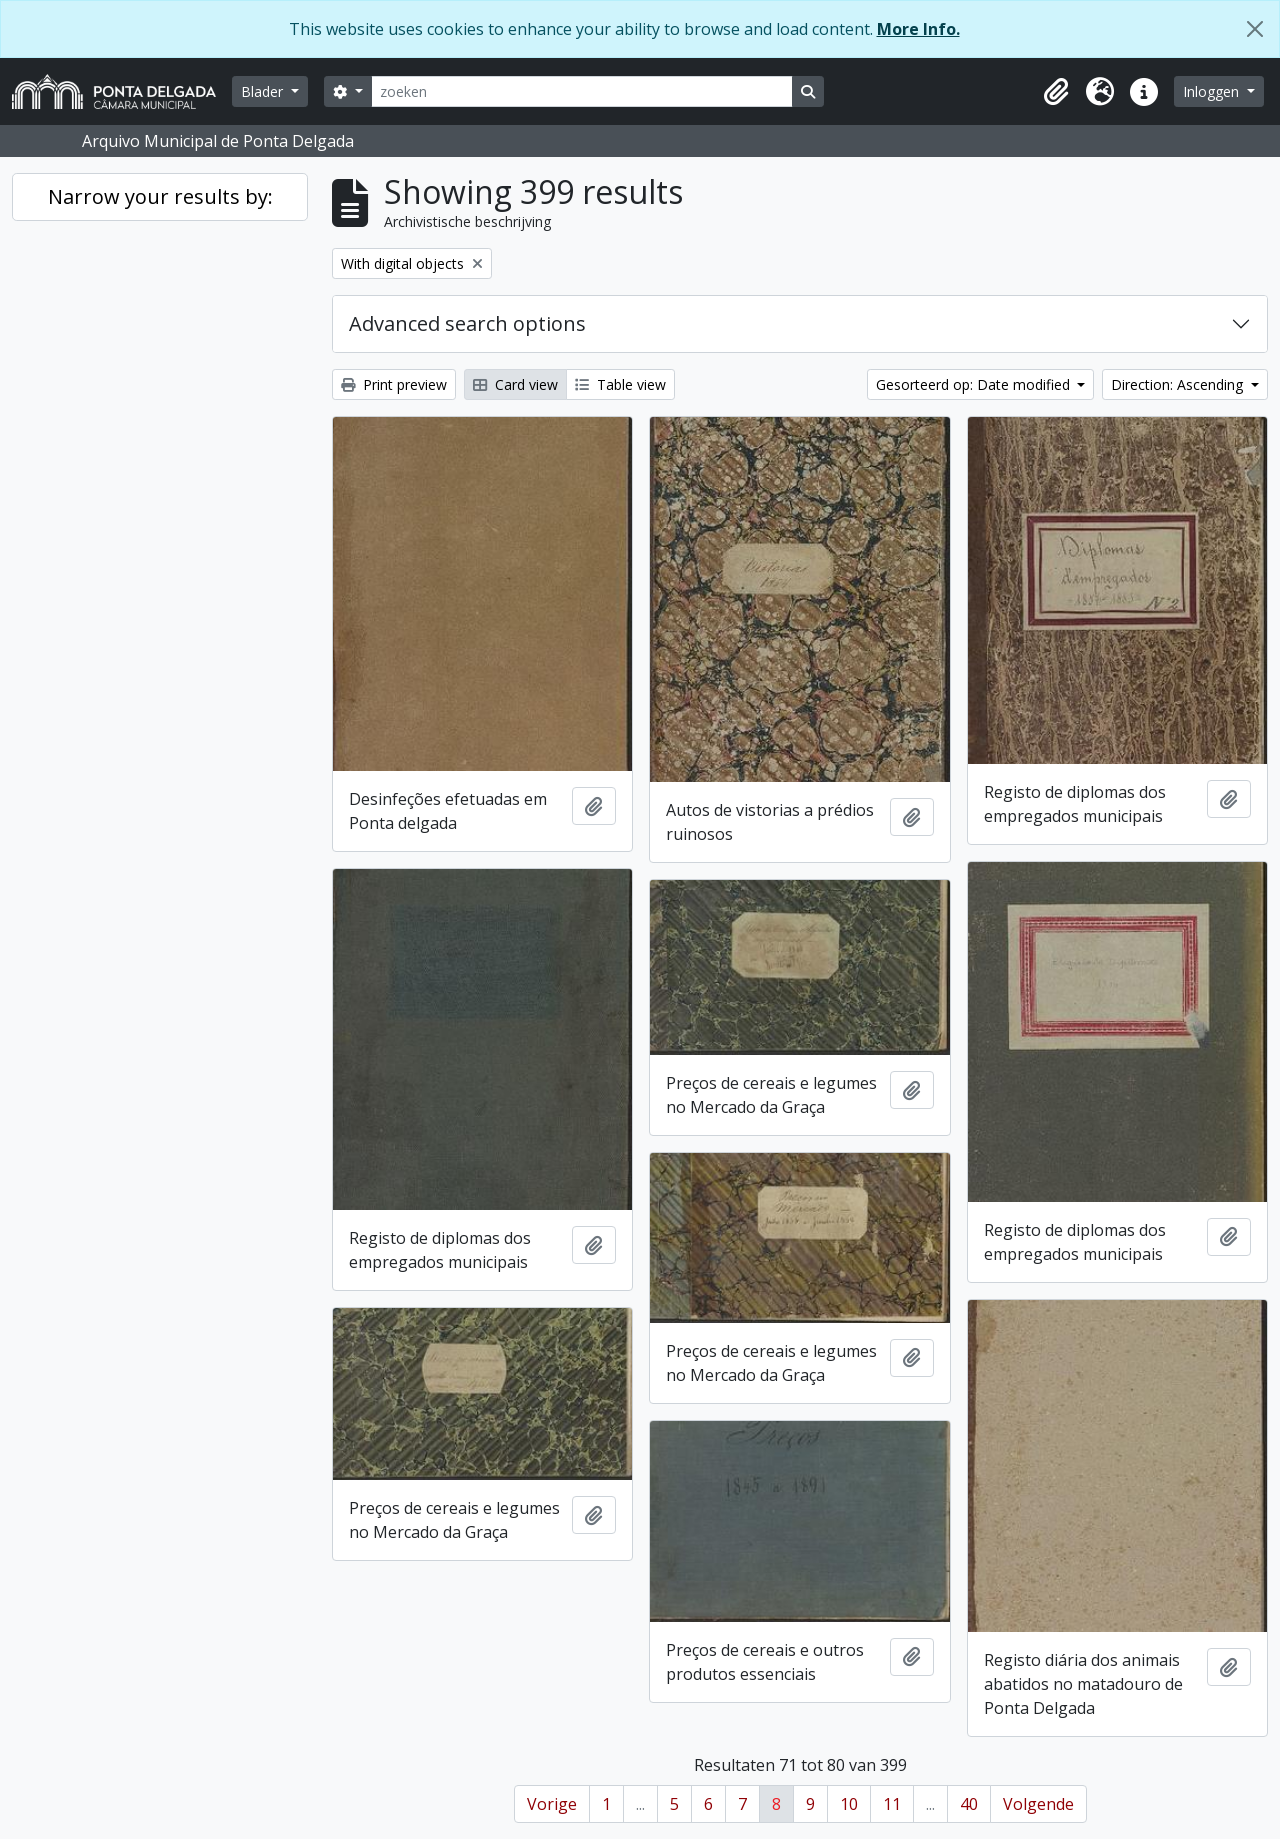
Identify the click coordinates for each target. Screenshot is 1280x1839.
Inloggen (1213, 91)
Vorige (552, 1804)
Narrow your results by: (160, 196)
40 (969, 1804)
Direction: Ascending (1179, 384)
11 (892, 1804)
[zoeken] (582, 91)
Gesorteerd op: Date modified (975, 384)
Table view (620, 384)
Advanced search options (467, 323)
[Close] (1255, 29)
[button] (1056, 92)
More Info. (918, 29)
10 (849, 1804)
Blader (264, 91)
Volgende (1038, 1804)
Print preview (394, 384)
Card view (515, 384)
